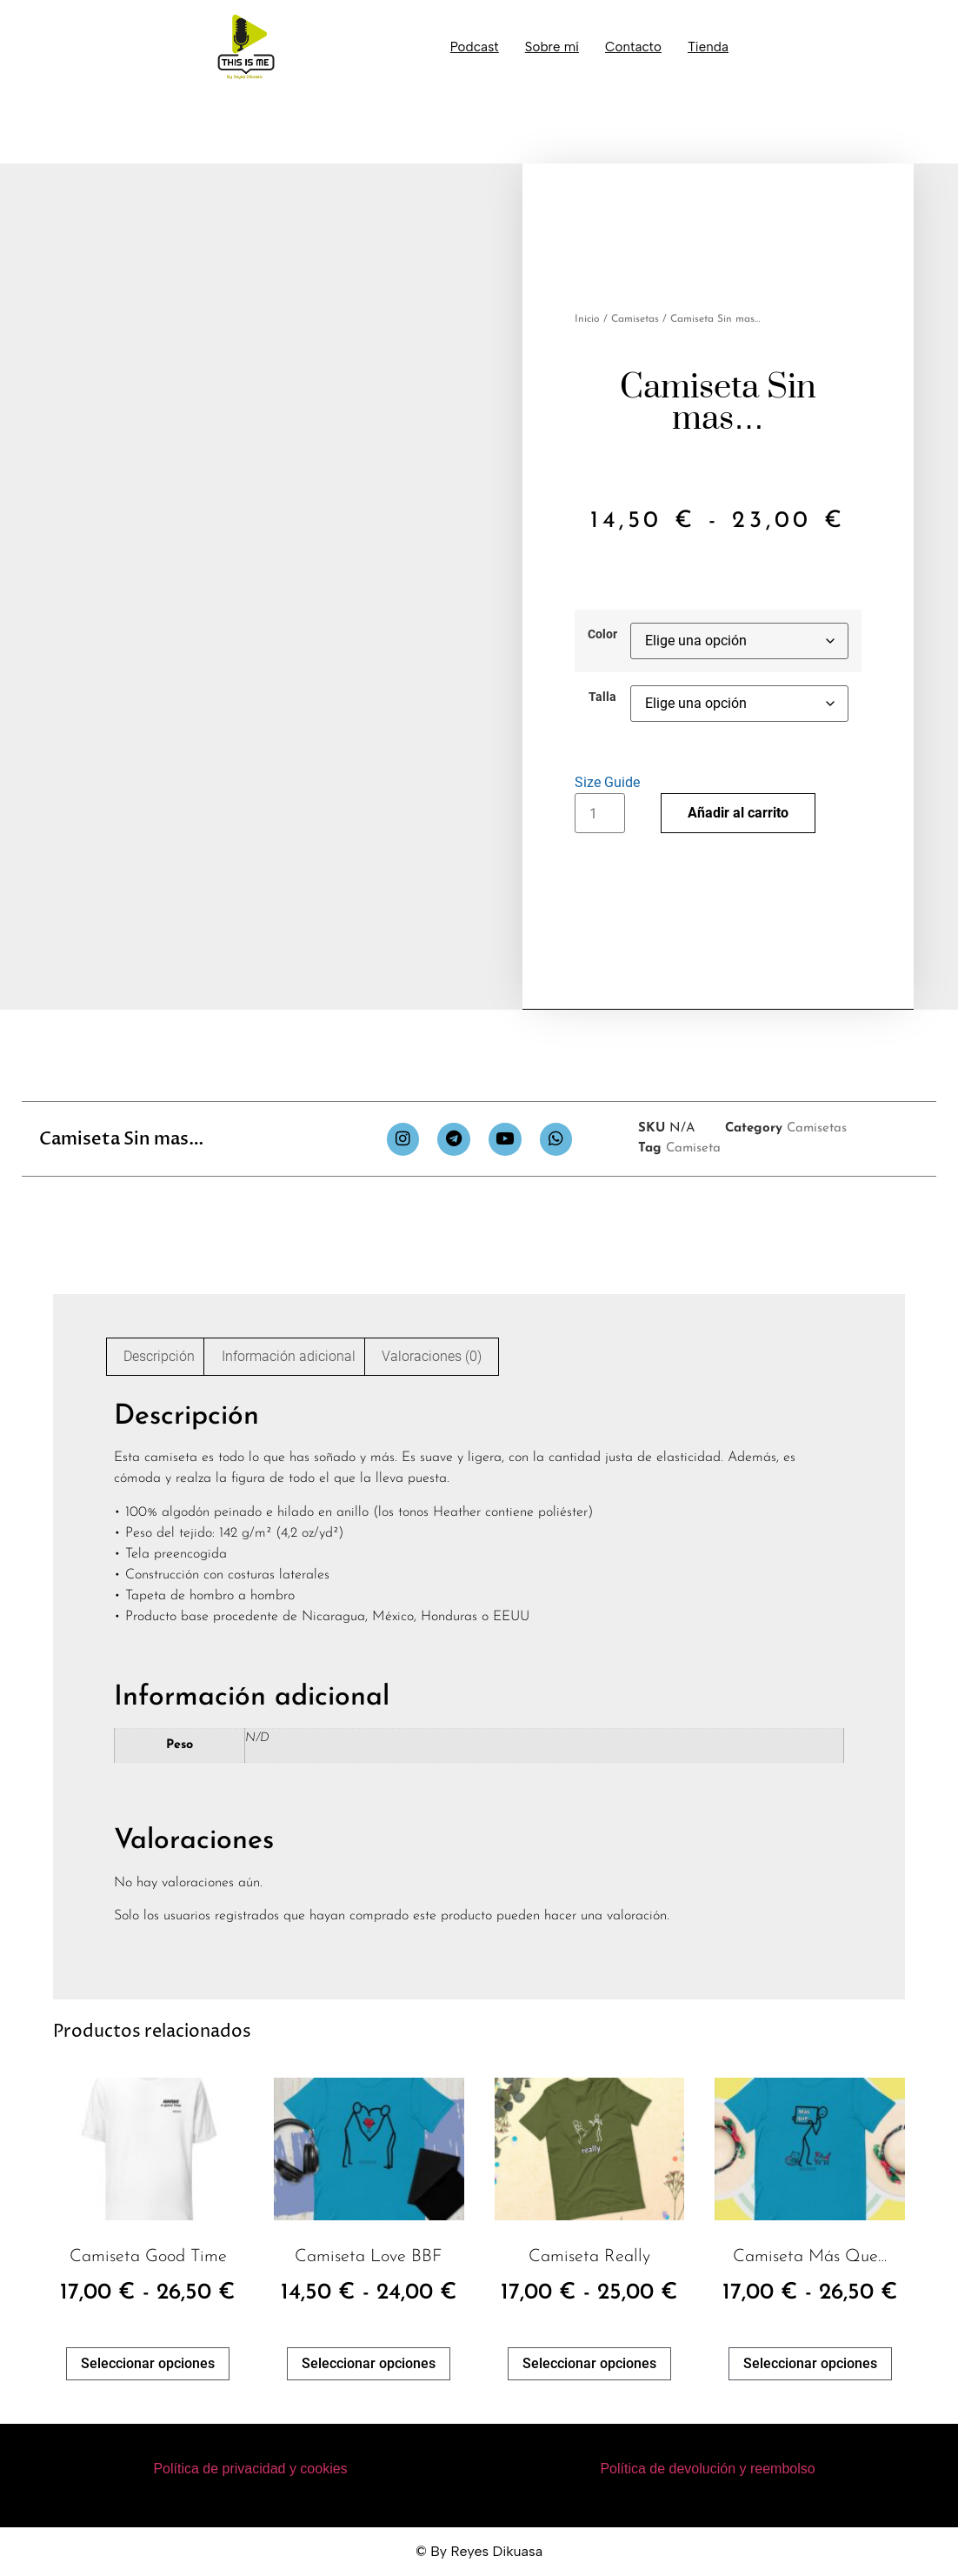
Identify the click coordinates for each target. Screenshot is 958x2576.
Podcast (474, 47)
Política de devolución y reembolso (707, 2468)
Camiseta (693, 1148)
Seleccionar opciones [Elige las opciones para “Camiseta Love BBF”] (369, 2363)
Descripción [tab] (159, 1356)
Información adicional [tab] (289, 1356)
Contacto (633, 47)
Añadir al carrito (738, 812)
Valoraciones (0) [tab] (432, 1356)
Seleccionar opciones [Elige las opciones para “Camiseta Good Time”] (148, 2363)
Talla (602, 697)
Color (602, 635)
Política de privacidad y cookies (250, 2468)
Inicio (587, 319)
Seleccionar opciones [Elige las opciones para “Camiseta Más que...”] (810, 2363)
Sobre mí (552, 47)
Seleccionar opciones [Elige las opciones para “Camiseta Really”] (589, 2363)
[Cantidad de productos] (600, 813)
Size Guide (607, 782)
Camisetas (635, 319)
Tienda (708, 47)
